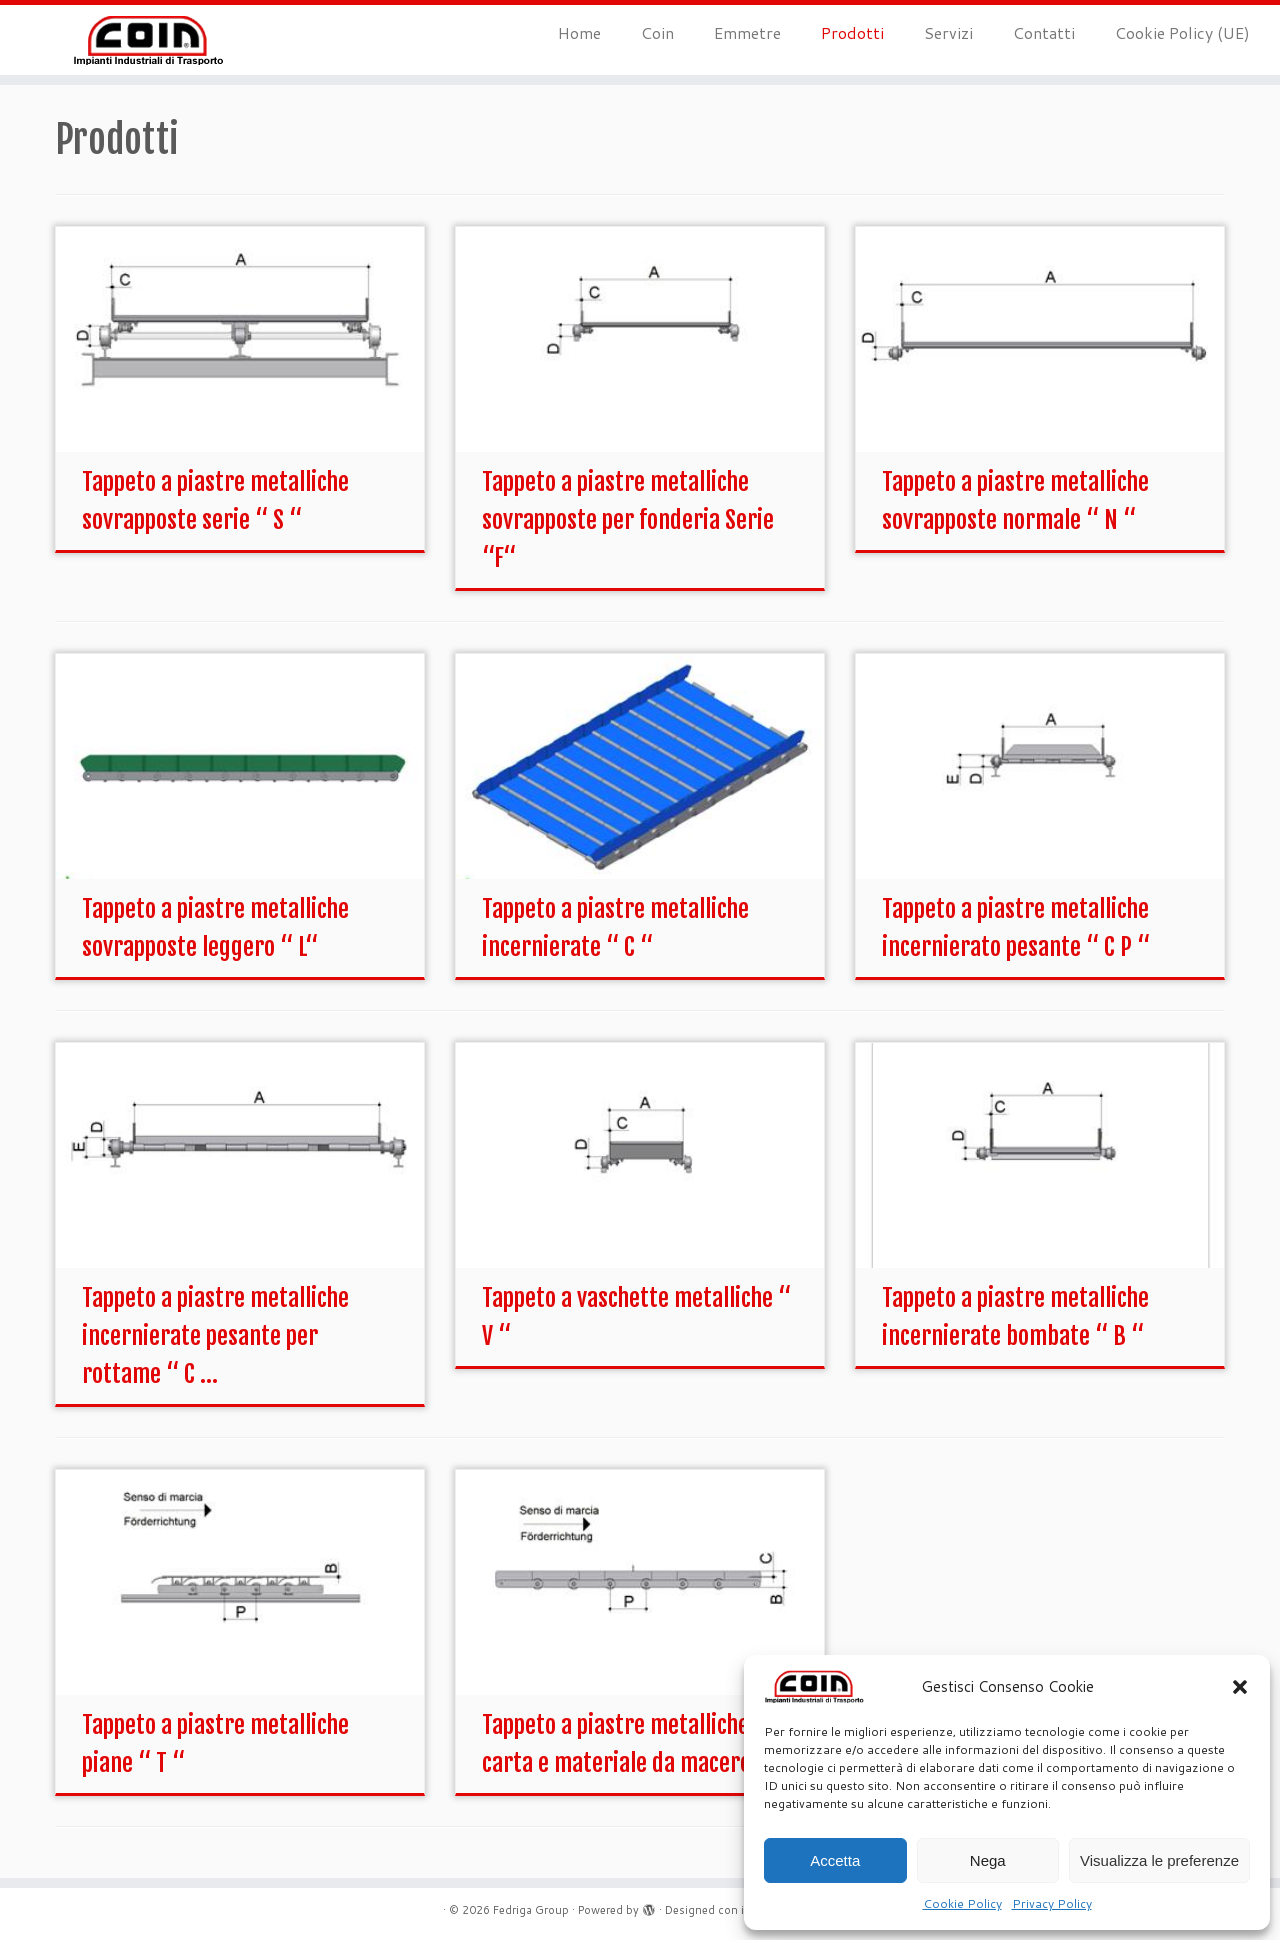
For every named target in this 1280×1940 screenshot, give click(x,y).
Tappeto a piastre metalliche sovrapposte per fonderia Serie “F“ (628, 520)
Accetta (835, 1860)
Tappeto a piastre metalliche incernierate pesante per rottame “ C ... (215, 1336)
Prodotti (852, 32)
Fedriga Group (531, 1910)
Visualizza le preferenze (1159, 1860)
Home (579, 32)
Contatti (1044, 32)
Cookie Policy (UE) (1182, 32)
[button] (1240, 1687)
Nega (988, 1860)
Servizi (948, 32)
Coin (657, 32)
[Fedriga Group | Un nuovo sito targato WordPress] (147, 40)
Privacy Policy (1052, 1903)
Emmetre (747, 32)
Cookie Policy (962, 1903)
